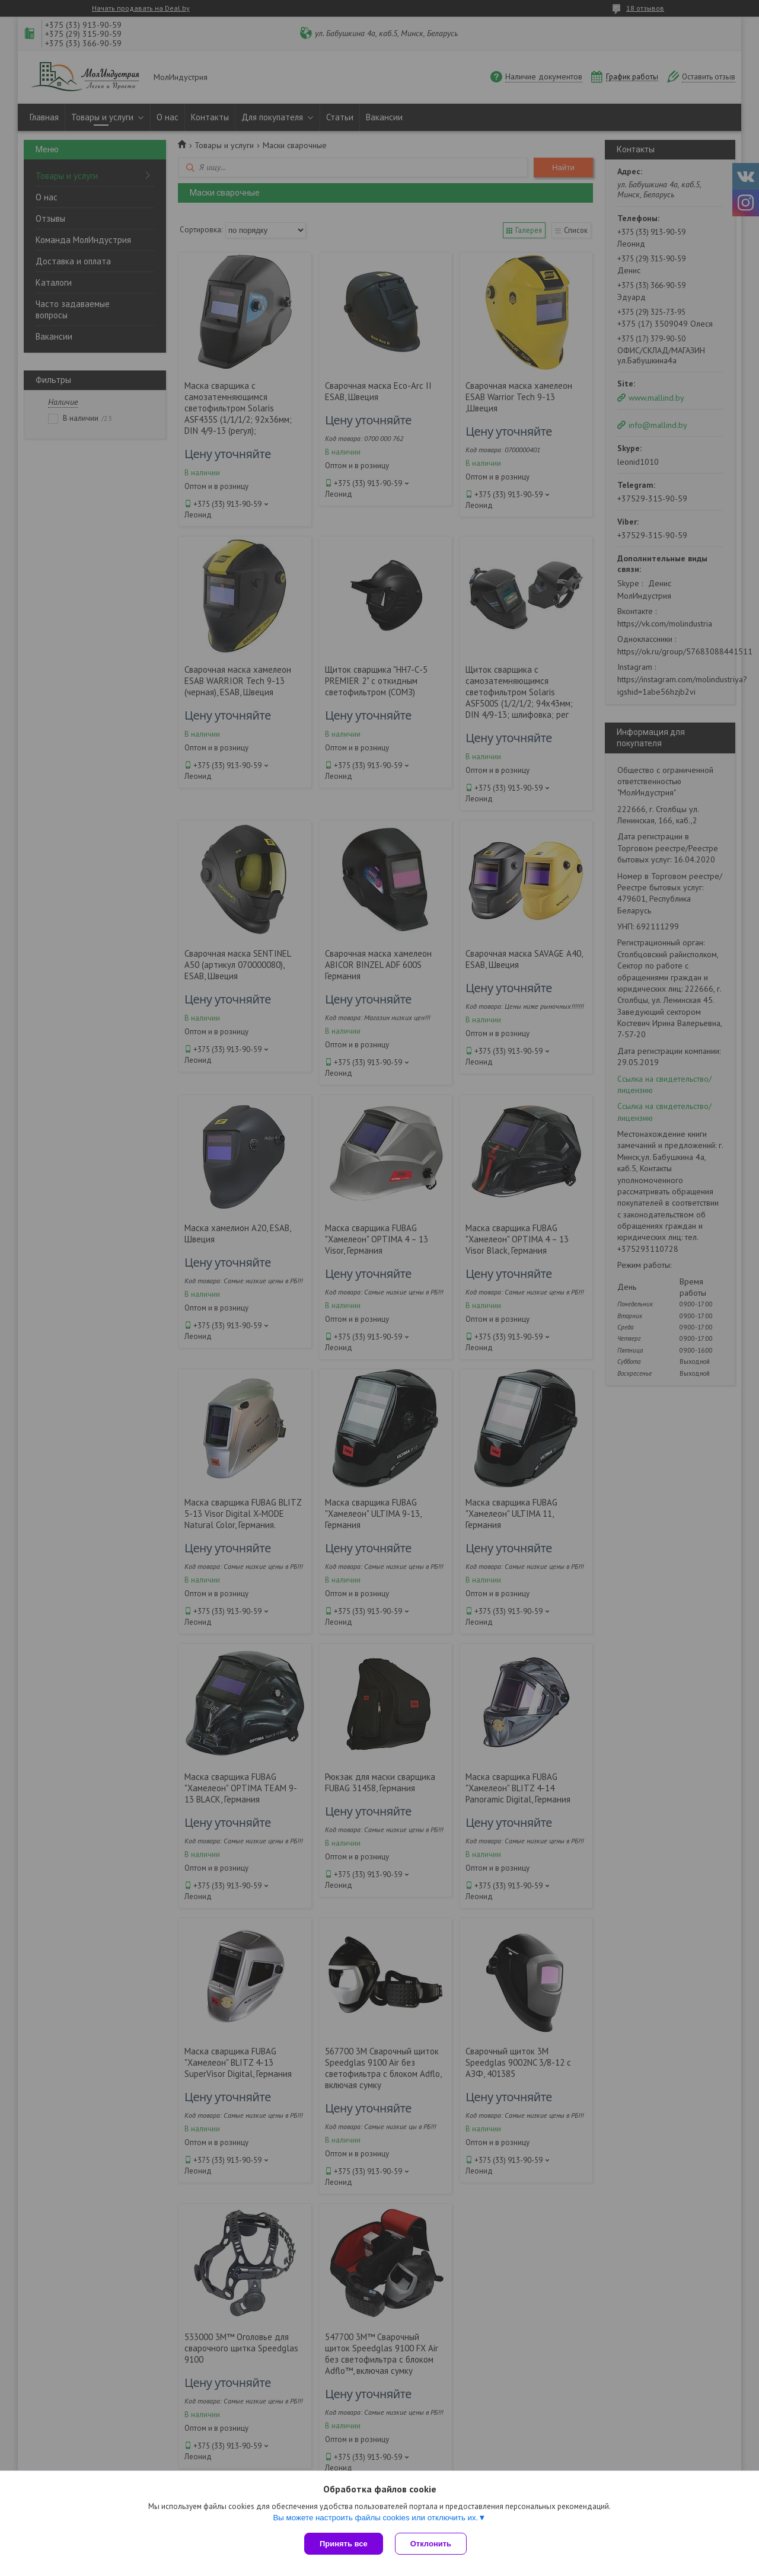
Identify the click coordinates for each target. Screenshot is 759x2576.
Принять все (344, 2543)
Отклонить (430, 2543)
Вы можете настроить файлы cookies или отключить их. (375, 2517)
